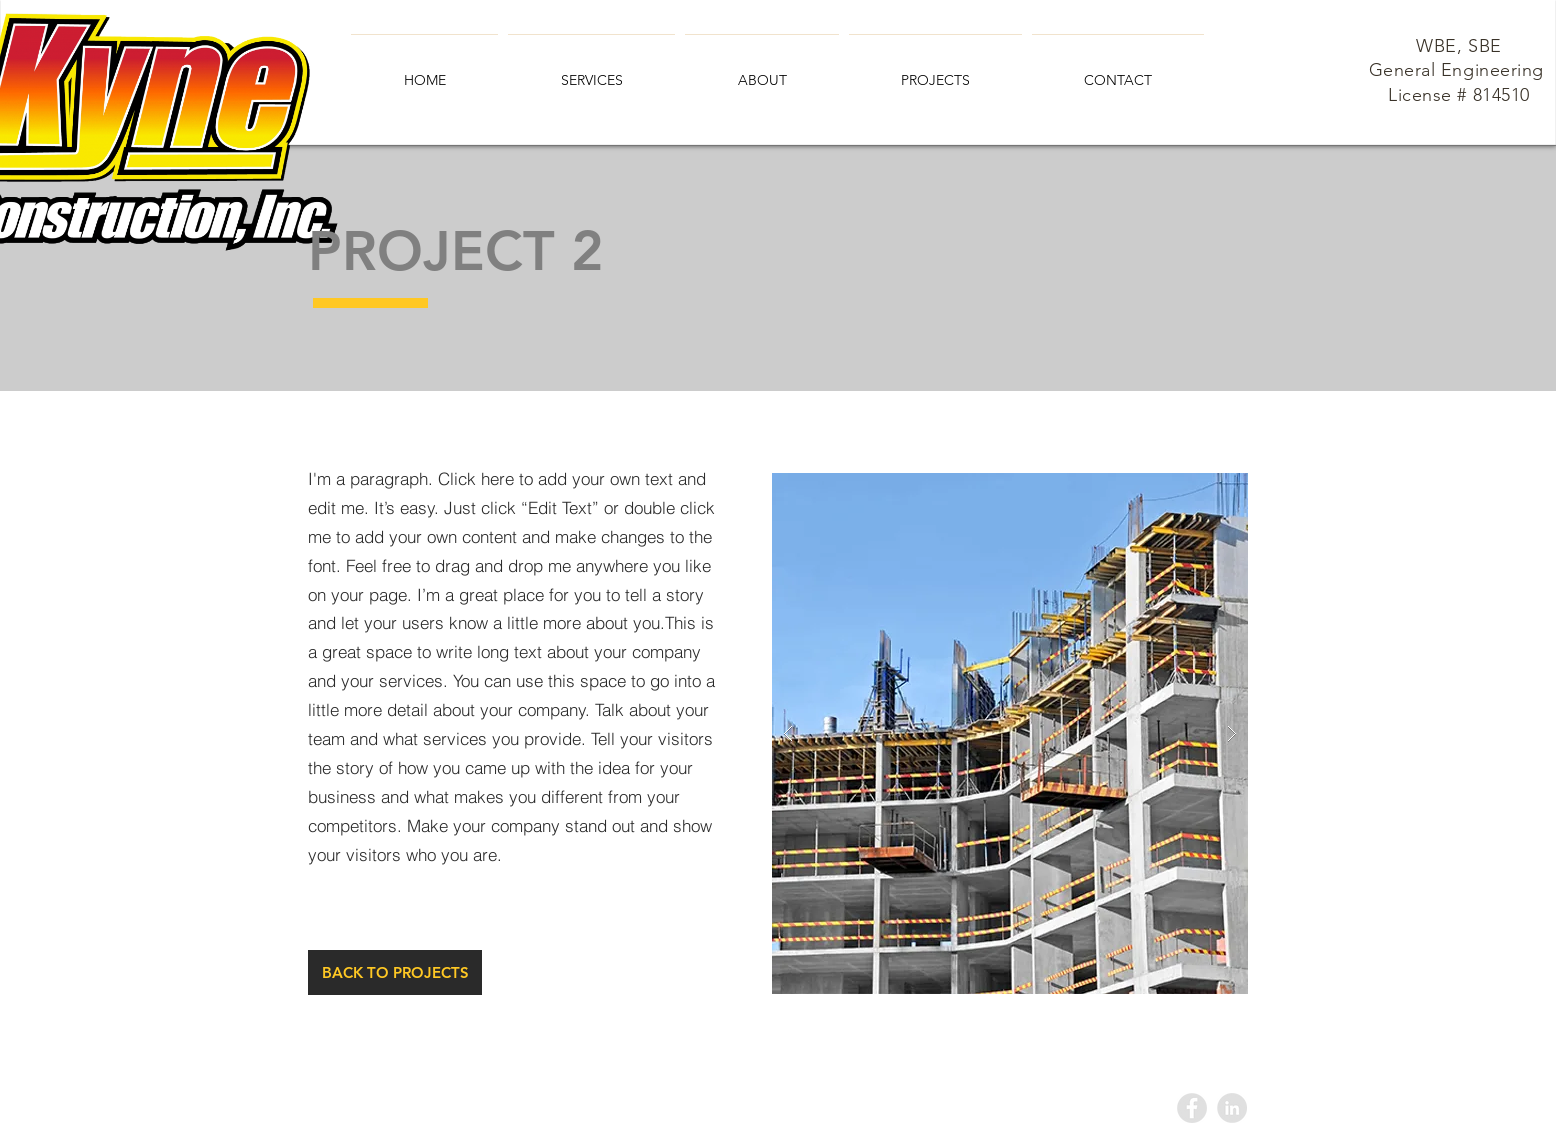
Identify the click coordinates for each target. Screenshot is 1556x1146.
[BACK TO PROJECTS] (395, 972)
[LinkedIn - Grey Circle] (1232, 1108)
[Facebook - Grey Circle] (1192, 1108)
